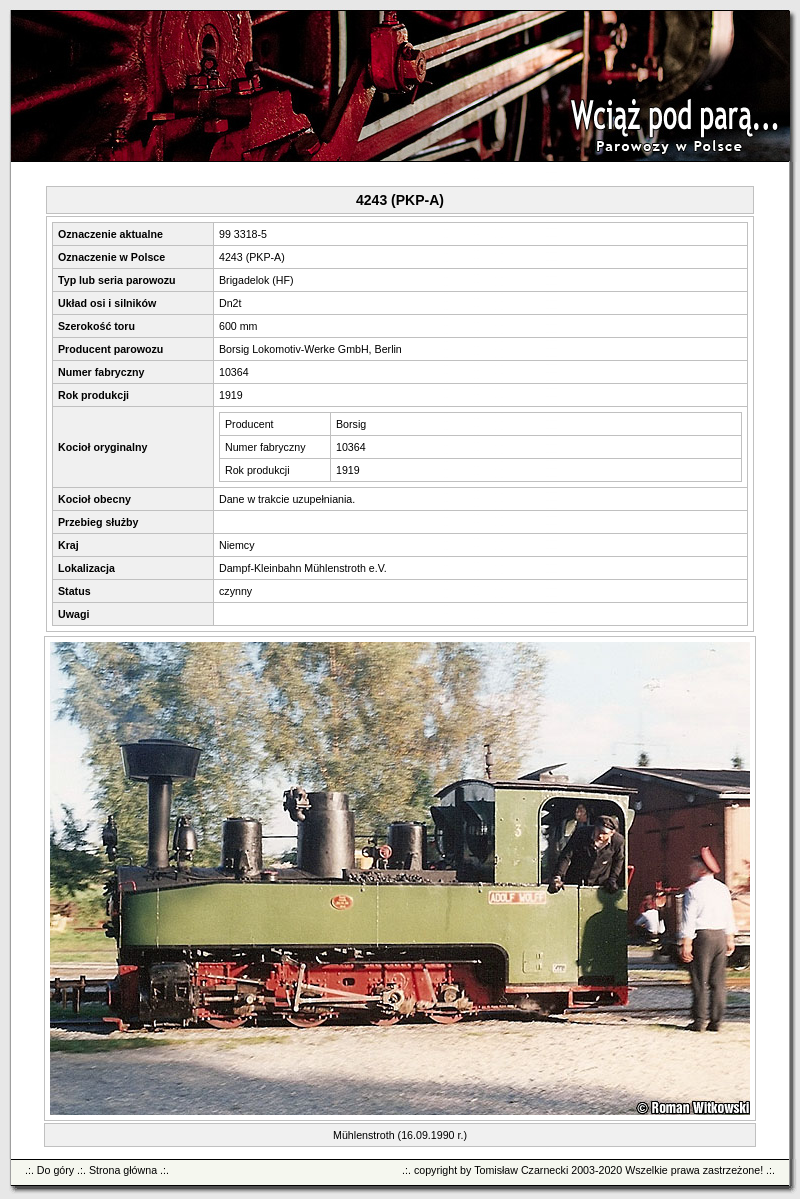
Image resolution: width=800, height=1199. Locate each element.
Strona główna (123, 1170)
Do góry (55, 1170)
